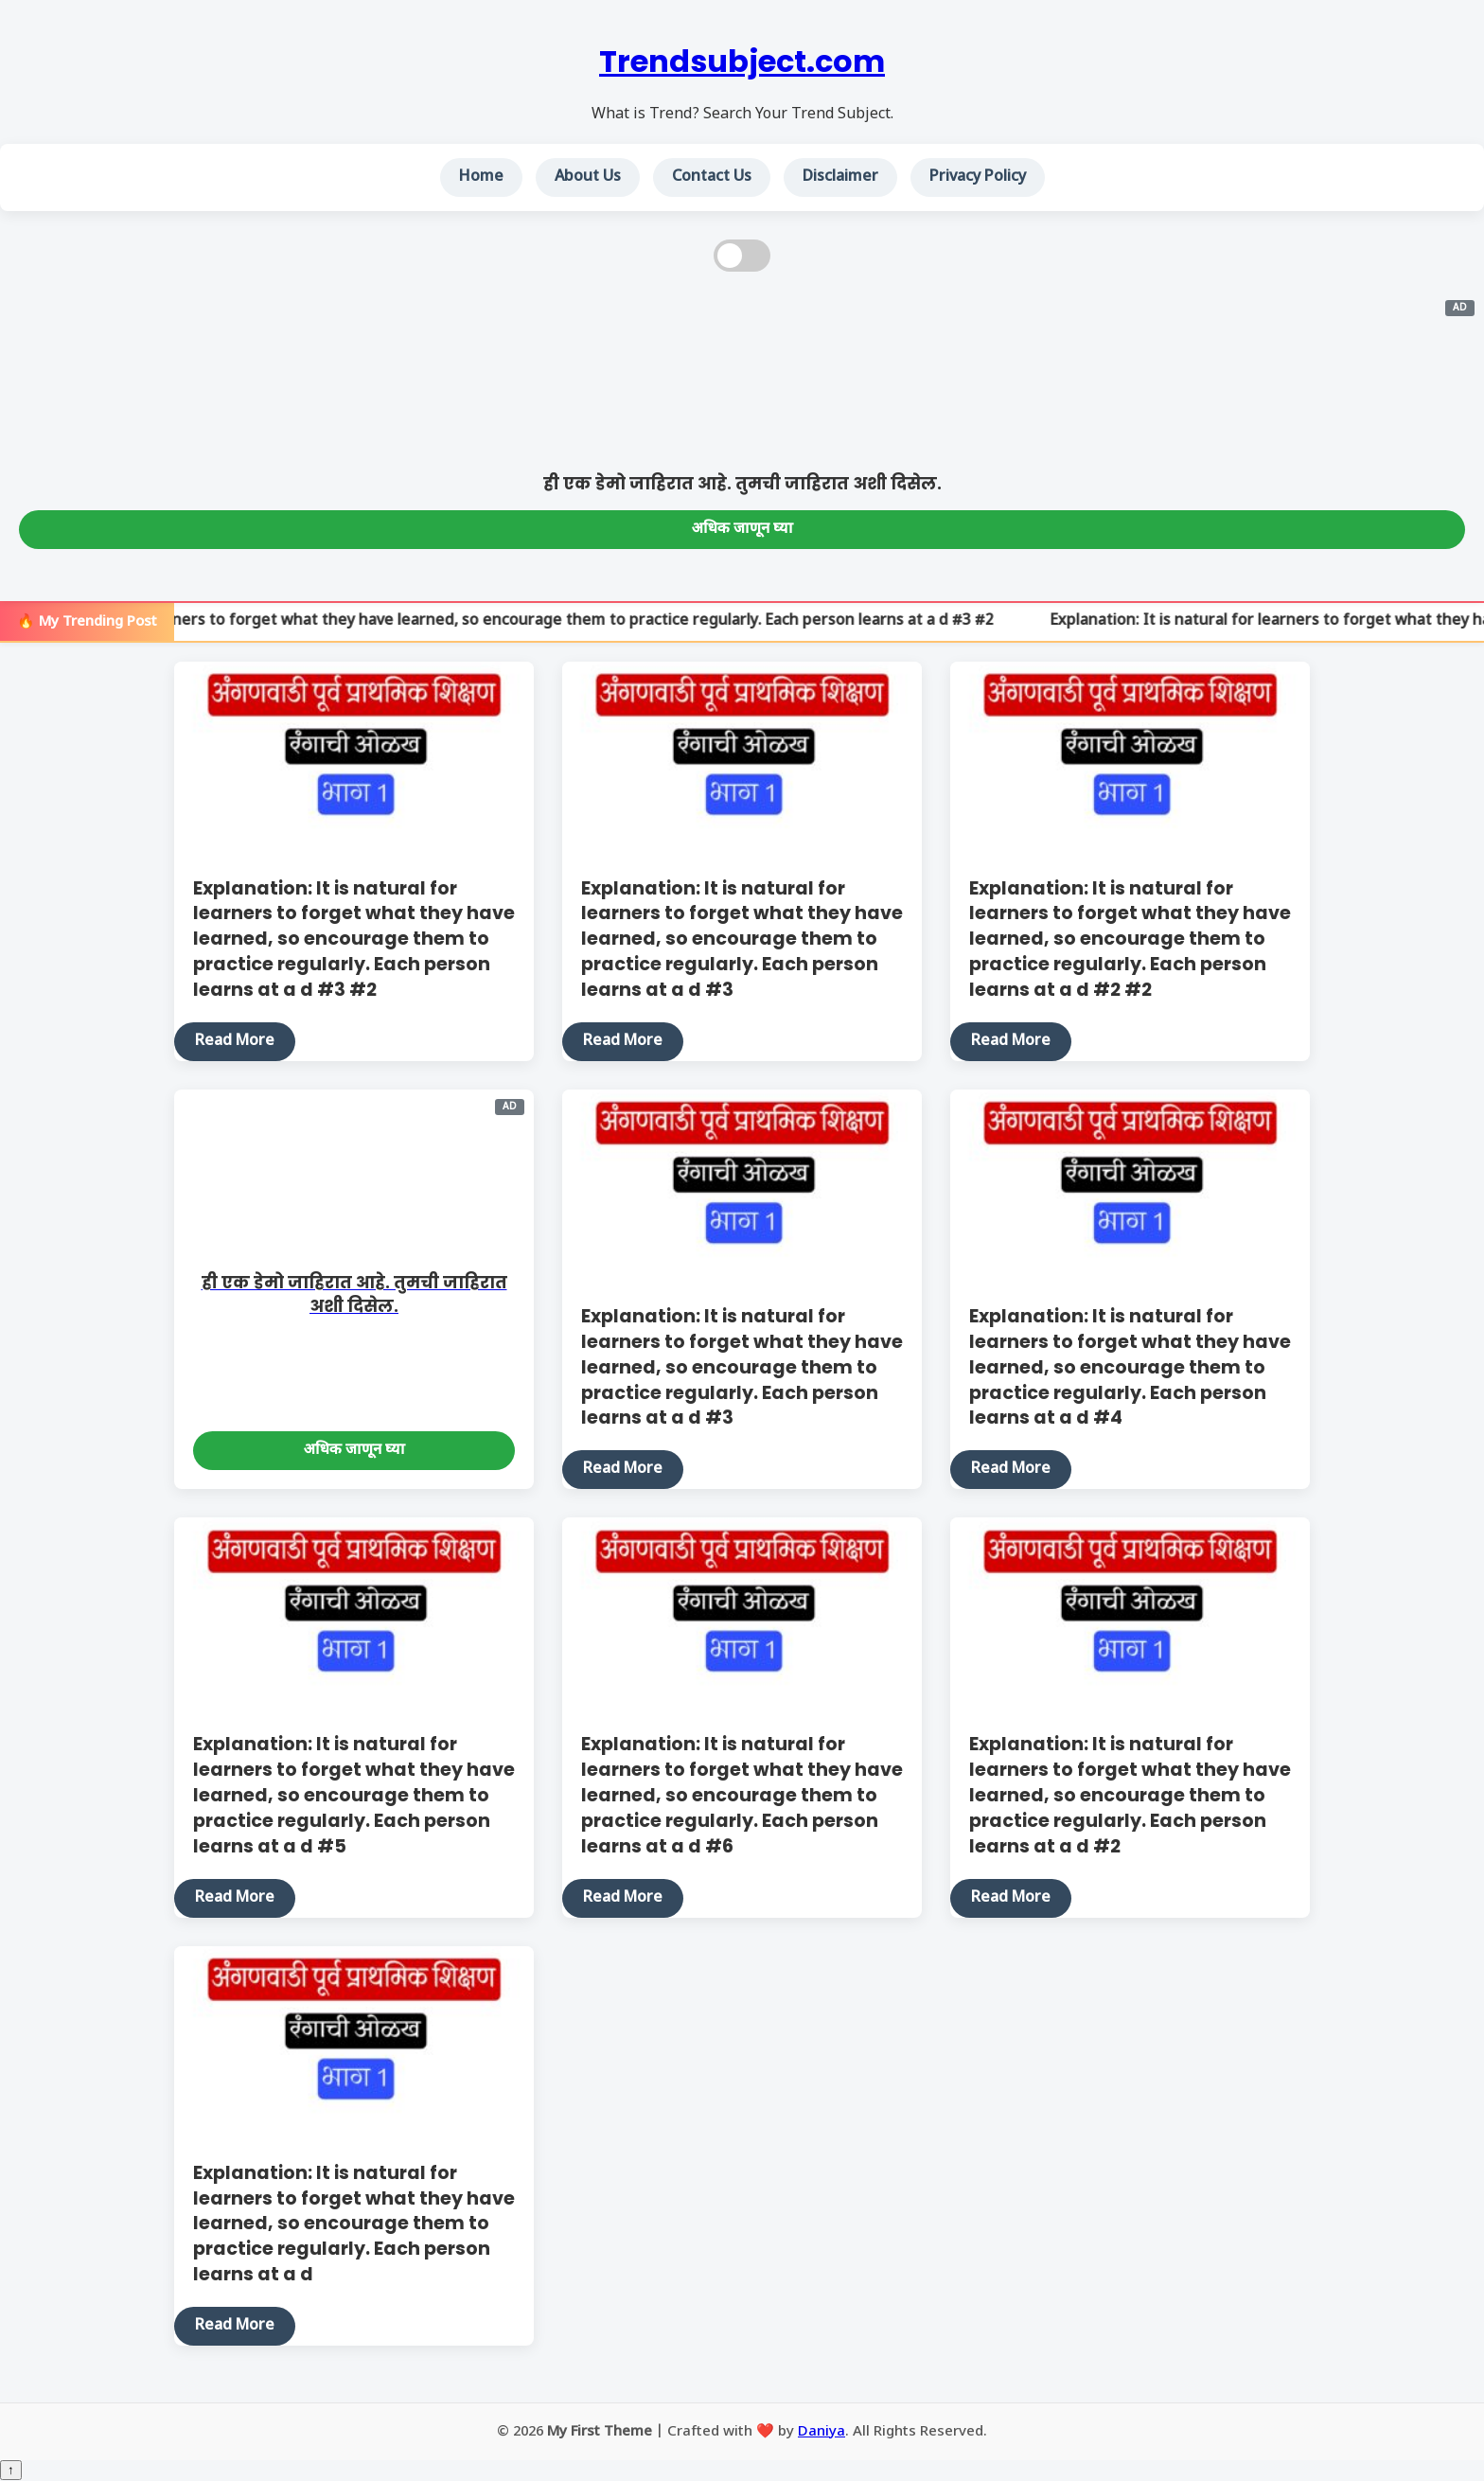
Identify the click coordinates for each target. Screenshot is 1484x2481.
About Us (588, 177)
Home (481, 177)
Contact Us (711, 177)
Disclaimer (840, 177)
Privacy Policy (977, 177)
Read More (234, 1042)
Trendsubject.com (742, 61)
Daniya (821, 2432)
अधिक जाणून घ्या (742, 530)
